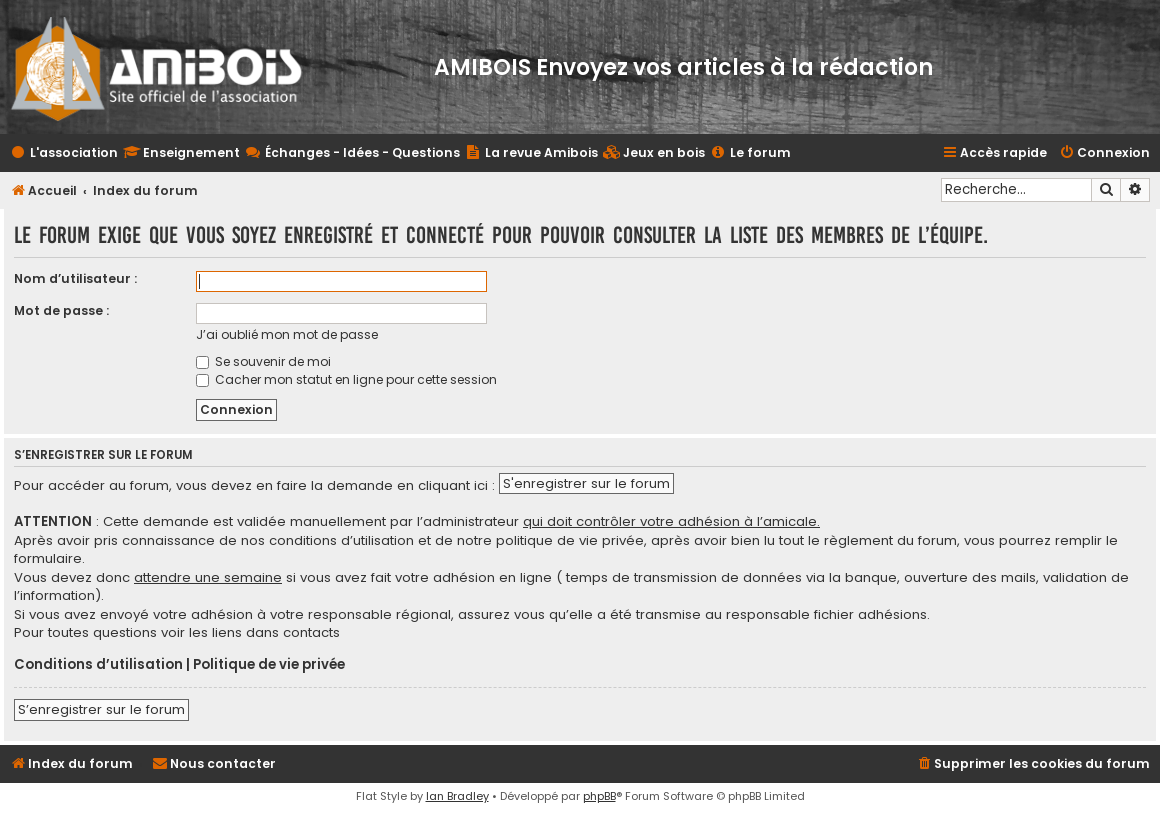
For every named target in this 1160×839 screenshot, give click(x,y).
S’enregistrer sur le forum (101, 709)
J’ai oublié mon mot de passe (287, 334)
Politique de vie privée (269, 665)
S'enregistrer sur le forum (586, 483)
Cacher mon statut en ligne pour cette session (346, 379)
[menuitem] (654, 153)
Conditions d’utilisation (98, 665)
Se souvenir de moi (263, 361)
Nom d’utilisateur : (75, 278)
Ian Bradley (457, 796)
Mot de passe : (61, 310)
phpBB (599, 796)
